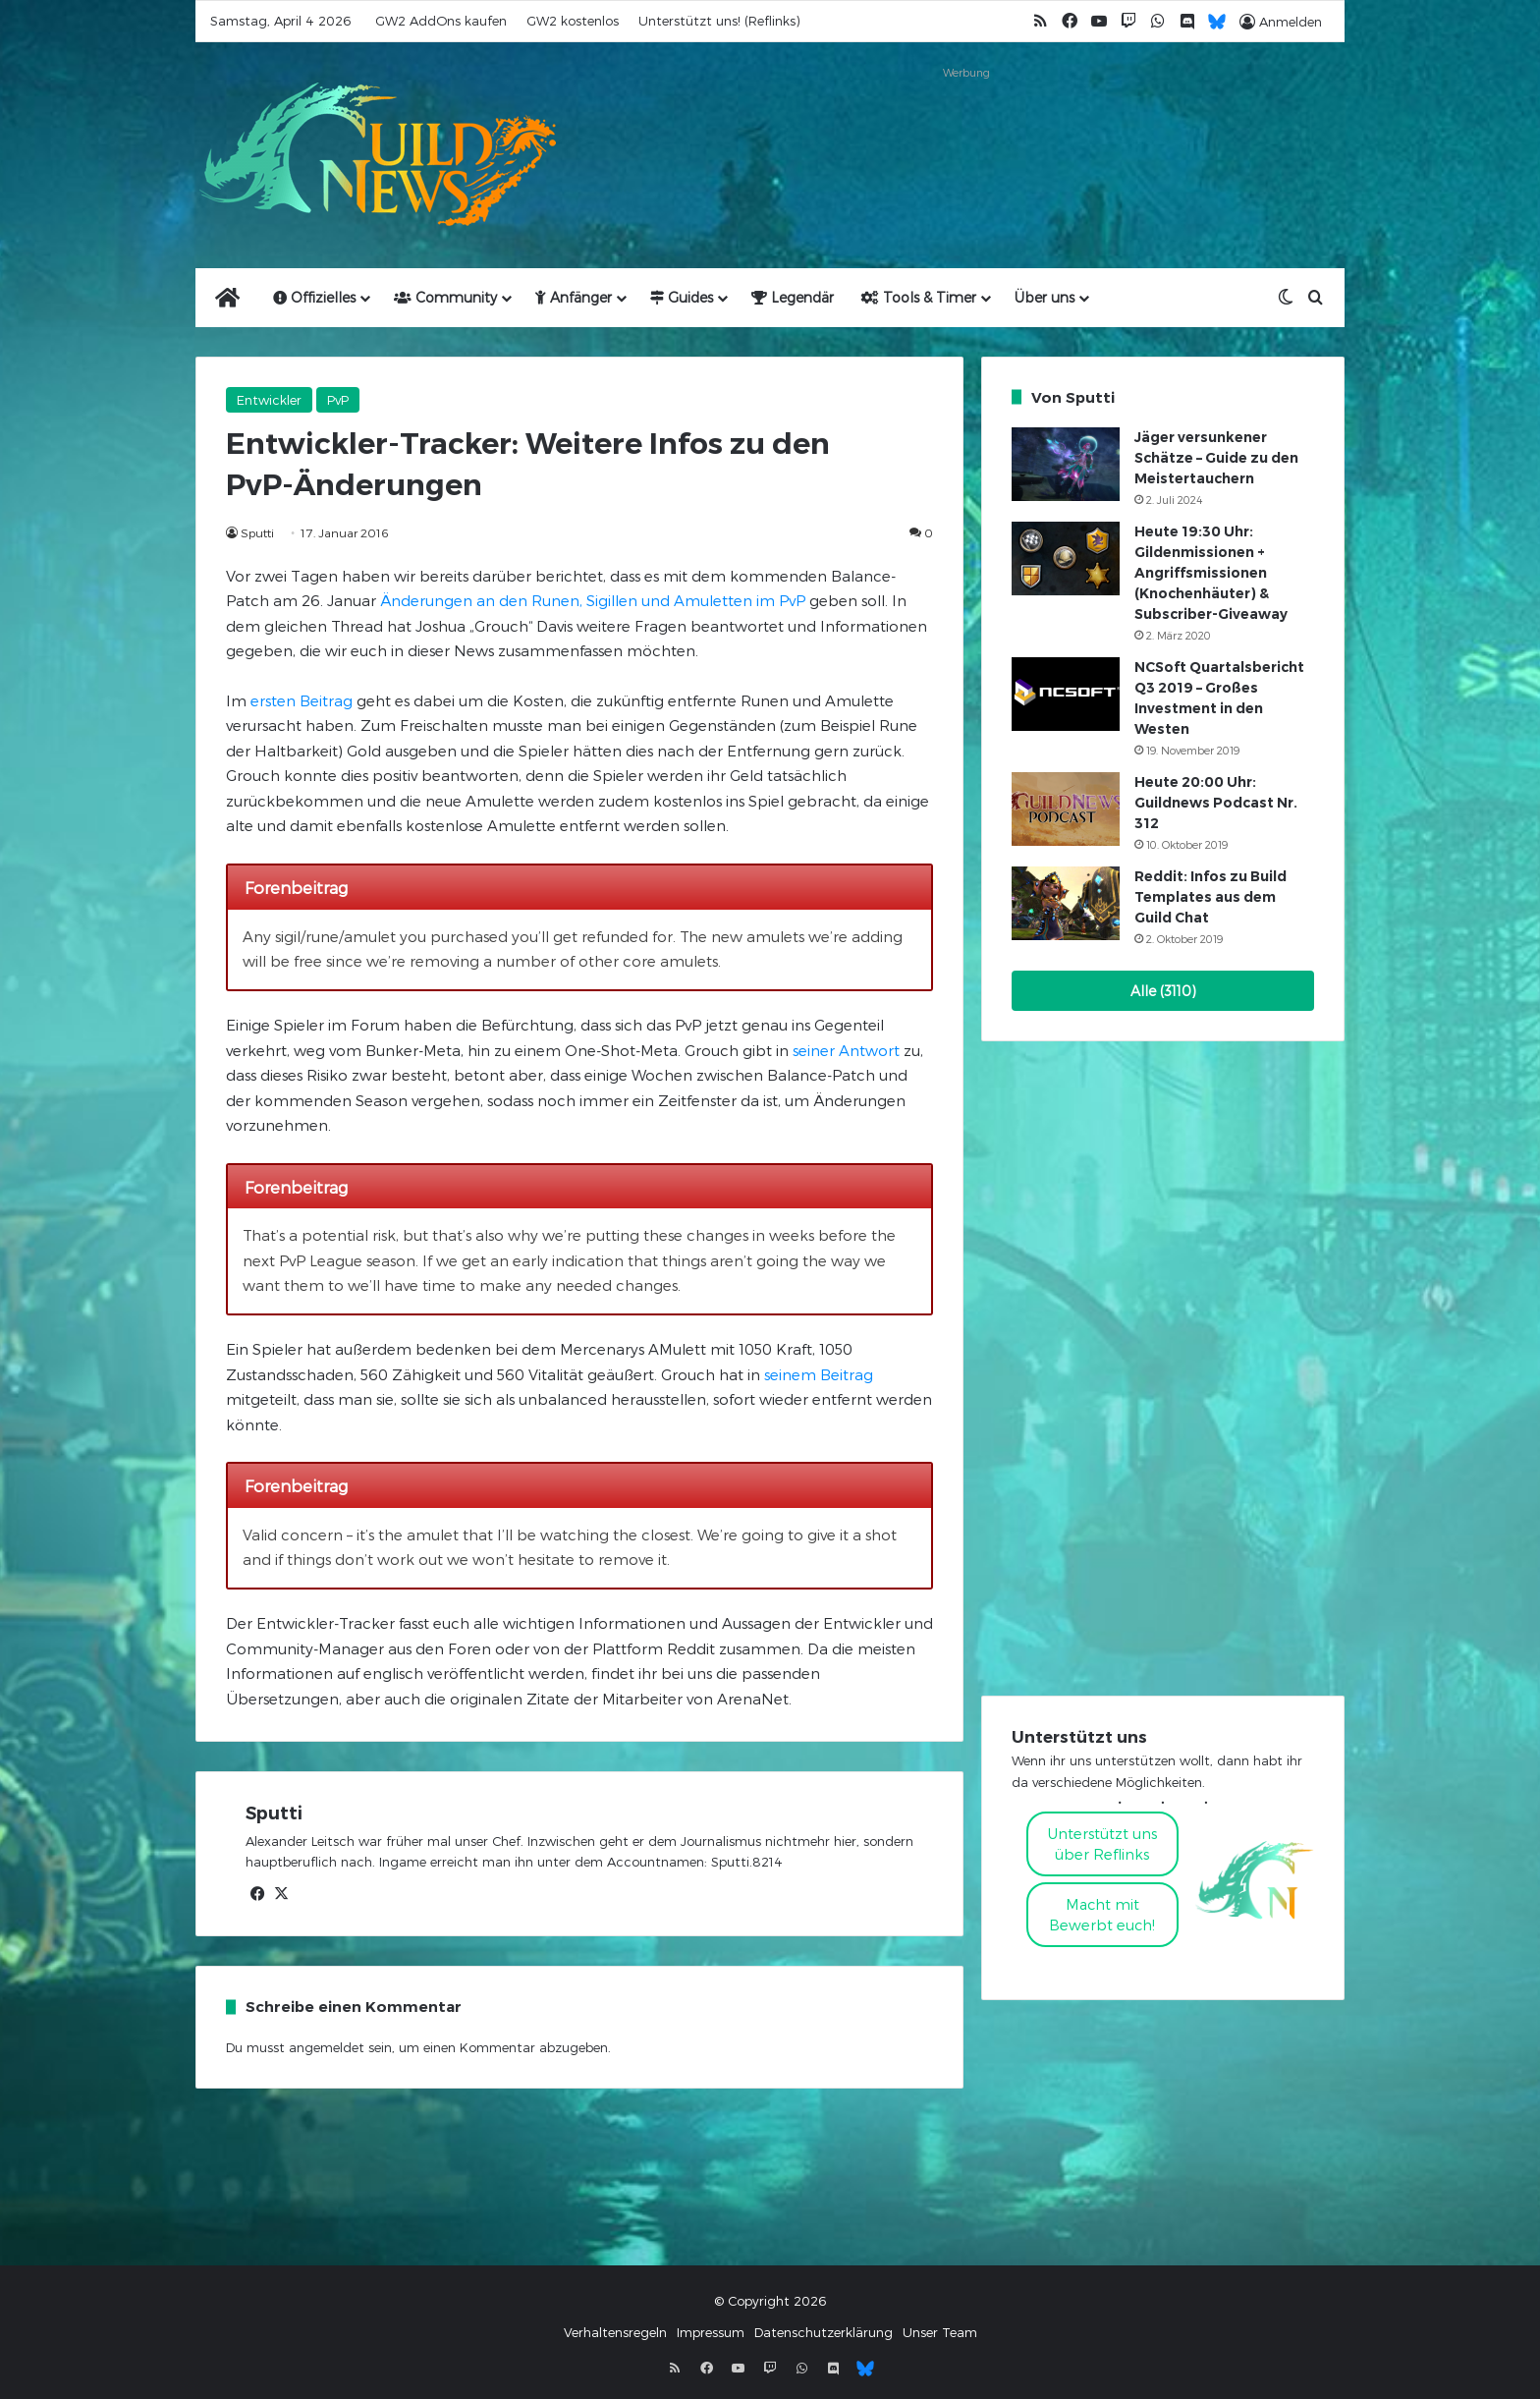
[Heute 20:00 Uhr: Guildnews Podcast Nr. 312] (1066, 809)
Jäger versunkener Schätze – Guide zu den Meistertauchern (1216, 457)
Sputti (257, 532)
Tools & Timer (918, 297)
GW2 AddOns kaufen (441, 20)
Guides (681, 297)
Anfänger (573, 297)
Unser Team (940, 2332)
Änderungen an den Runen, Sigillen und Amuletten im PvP (592, 600)
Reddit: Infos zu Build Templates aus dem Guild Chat (1210, 896)
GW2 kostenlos (572, 20)
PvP (338, 400)
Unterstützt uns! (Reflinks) (718, 20)
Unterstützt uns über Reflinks (1102, 1843)
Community (445, 297)
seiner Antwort (846, 1050)
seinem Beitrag (818, 1374)
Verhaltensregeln (615, 2332)
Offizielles (314, 297)
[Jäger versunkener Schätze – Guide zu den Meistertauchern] (1066, 464)
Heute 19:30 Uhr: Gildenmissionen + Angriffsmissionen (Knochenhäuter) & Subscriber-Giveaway (1211, 573)
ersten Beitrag (301, 700)
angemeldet (326, 2047)
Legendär (792, 297)
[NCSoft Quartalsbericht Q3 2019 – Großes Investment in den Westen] (1066, 694)
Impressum (710, 2332)
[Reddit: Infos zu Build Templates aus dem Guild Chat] (1066, 903)
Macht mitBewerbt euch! (1102, 1914)
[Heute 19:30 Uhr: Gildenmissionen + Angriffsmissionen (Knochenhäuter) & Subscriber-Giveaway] (1066, 558)
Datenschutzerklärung (823, 2332)
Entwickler (269, 400)
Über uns (1044, 297)
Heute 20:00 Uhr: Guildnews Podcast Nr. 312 (1215, 802)
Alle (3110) (1163, 990)
